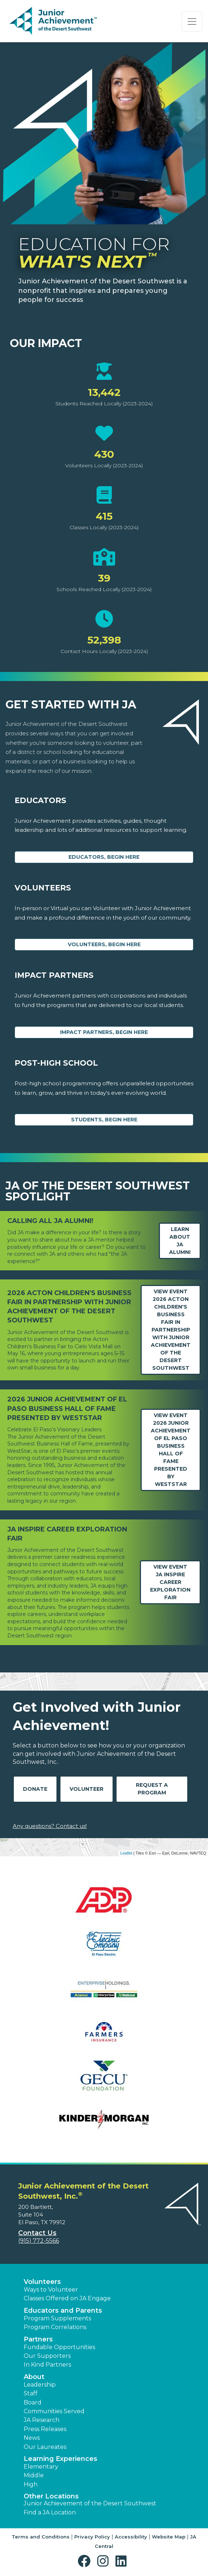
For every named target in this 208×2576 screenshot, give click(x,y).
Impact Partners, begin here (104, 1032)
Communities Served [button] (54, 2411)
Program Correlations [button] (55, 2327)
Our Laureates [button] (45, 2446)
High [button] (31, 2484)
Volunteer (86, 1789)
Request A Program (152, 1789)
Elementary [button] (41, 2466)
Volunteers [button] (42, 2281)
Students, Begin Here (104, 1119)
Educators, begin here (104, 857)
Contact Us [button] (37, 2233)
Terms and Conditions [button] (41, 2537)
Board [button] (33, 2402)
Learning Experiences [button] (60, 2458)
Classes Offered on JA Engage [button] (67, 2298)
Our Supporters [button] (47, 2355)
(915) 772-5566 (38, 2240)
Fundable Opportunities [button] (59, 2347)
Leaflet (126, 1853)
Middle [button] (34, 2475)
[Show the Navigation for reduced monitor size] (192, 21)
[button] (86, 2561)
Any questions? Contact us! (50, 1825)
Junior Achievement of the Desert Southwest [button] (90, 2503)
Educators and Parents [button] (63, 2310)
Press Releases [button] (45, 2429)
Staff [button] (31, 2393)
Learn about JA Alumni (180, 1240)
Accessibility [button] (131, 2537)
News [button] (32, 2437)
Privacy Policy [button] (92, 2537)
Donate (35, 1789)
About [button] (34, 2377)
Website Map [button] (168, 2537)
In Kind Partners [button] (47, 2364)
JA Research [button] (41, 2419)
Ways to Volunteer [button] (51, 2289)
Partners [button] (38, 2339)
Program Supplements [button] (57, 2318)
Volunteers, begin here (104, 944)
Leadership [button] (40, 2384)
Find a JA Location (50, 2512)
